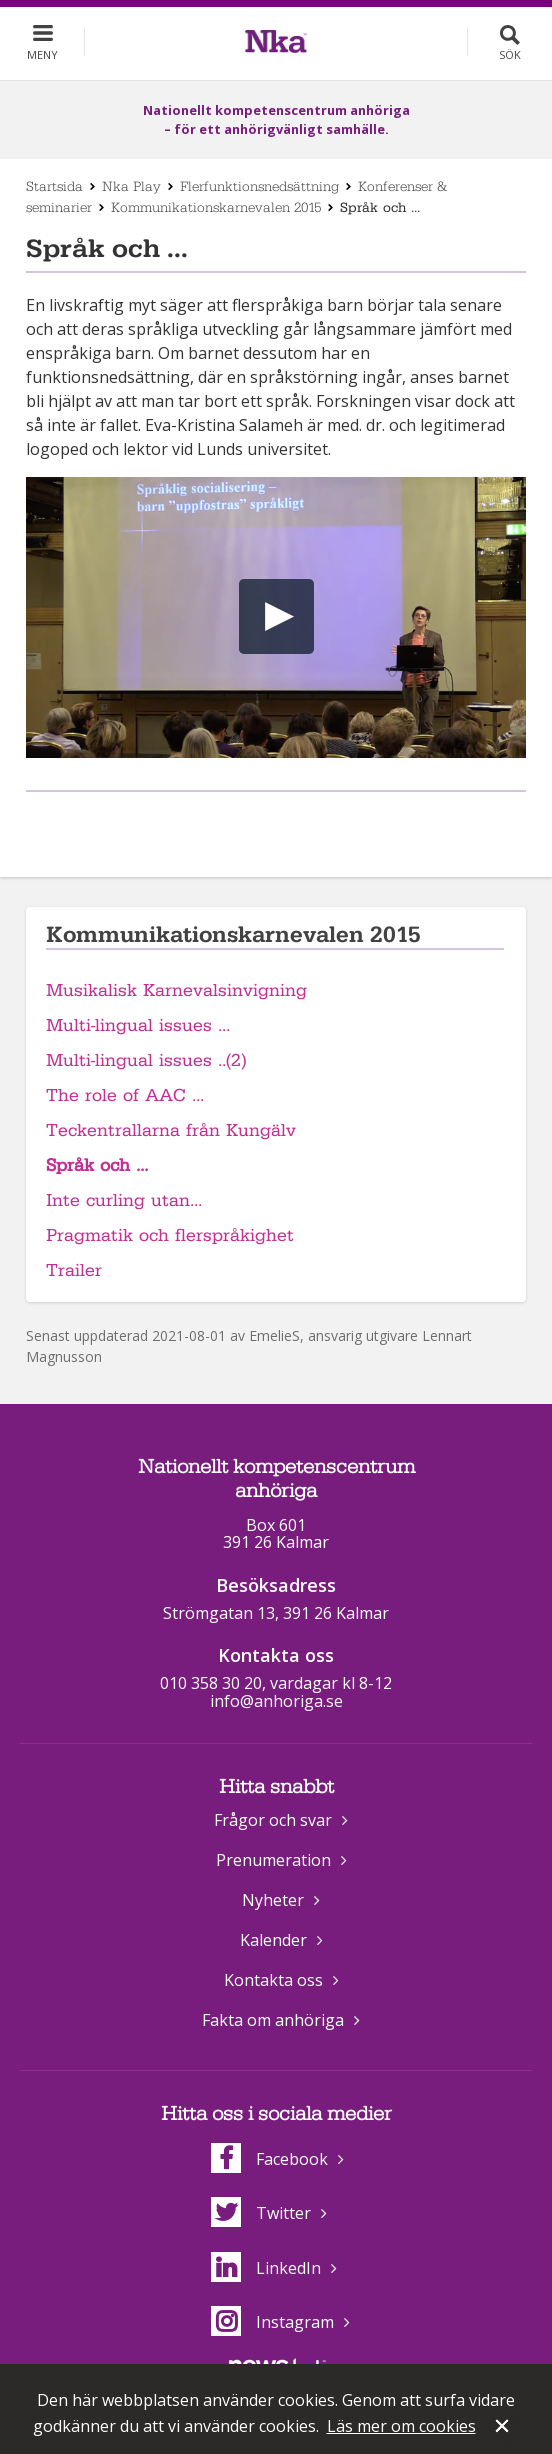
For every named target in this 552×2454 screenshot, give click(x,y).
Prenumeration (273, 1860)
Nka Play (131, 186)
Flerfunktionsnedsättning (259, 186)
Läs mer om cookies (401, 2426)
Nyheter (273, 1900)
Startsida (54, 186)
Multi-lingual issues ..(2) (146, 1060)
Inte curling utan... (124, 1200)
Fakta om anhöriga (273, 2020)
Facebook (269, 2159)
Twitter (261, 2213)
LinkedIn (266, 2268)
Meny (42, 54)
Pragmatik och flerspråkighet (170, 1235)
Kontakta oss (273, 1980)
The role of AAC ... (125, 1095)
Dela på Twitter (296, 824)
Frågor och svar (273, 1820)
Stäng (504, 2428)
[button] (276, 616)
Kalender (273, 1940)
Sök (510, 54)
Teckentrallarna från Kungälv (171, 1130)
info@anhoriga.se (276, 1701)
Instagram (272, 2322)
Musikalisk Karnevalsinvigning (176, 990)
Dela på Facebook (251, 824)
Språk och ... (97, 1165)
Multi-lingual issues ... (138, 1025)
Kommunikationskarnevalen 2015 (216, 207)
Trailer (74, 1270)
